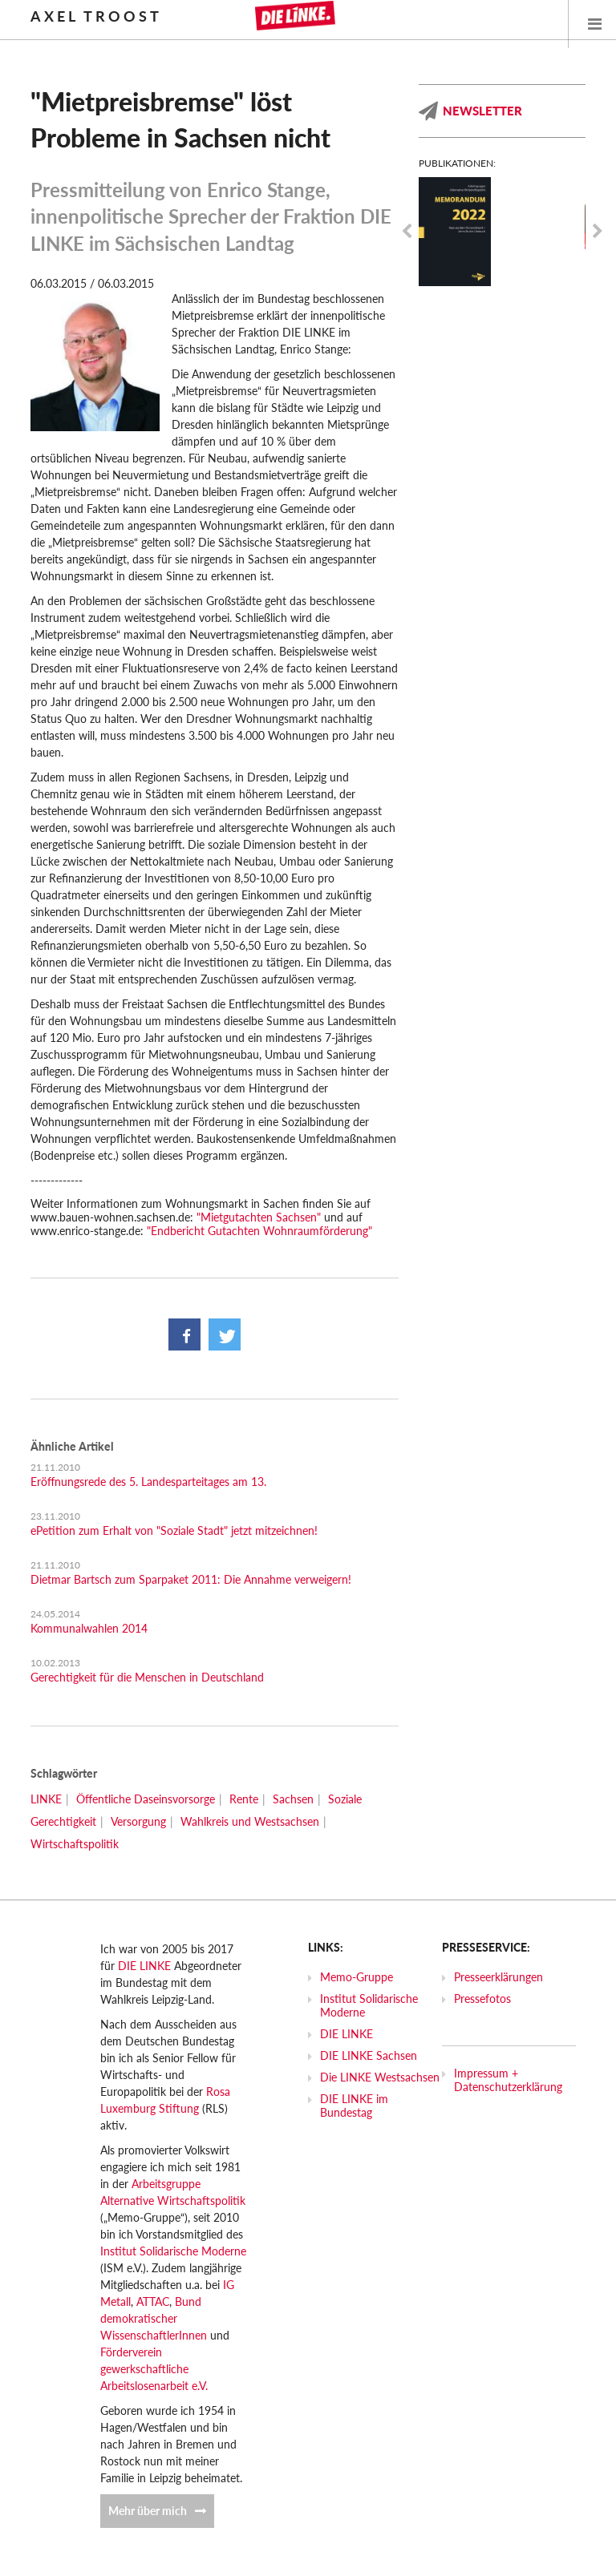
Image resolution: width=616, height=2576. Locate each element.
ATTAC (152, 2301)
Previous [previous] (407, 232)
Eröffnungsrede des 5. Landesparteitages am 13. (148, 1481)
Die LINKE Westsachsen (380, 2077)
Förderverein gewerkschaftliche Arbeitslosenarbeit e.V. (154, 2368)
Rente (243, 1799)
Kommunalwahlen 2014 (89, 1628)
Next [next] (598, 232)
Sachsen (293, 1799)
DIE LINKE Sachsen (368, 2055)
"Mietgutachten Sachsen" (259, 1217)
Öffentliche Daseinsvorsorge (145, 1799)
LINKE (46, 1799)
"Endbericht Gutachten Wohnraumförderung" (259, 1231)
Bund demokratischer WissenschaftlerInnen (153, 2318)
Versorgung (138, 1821)
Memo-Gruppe (356, 1977)
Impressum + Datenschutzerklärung (508, 2080)
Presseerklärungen (498, 1977)
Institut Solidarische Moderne (173, 2251)
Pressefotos (482, 1998)
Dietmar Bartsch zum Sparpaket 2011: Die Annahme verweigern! (190, 1579)
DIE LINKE (144, 1965)
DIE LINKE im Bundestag (354, 2105)
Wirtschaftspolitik (74, 1844)
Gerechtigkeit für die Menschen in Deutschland (147, 1677)
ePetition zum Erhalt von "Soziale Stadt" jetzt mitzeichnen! (174, 1530)
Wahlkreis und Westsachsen (249, 1821)
